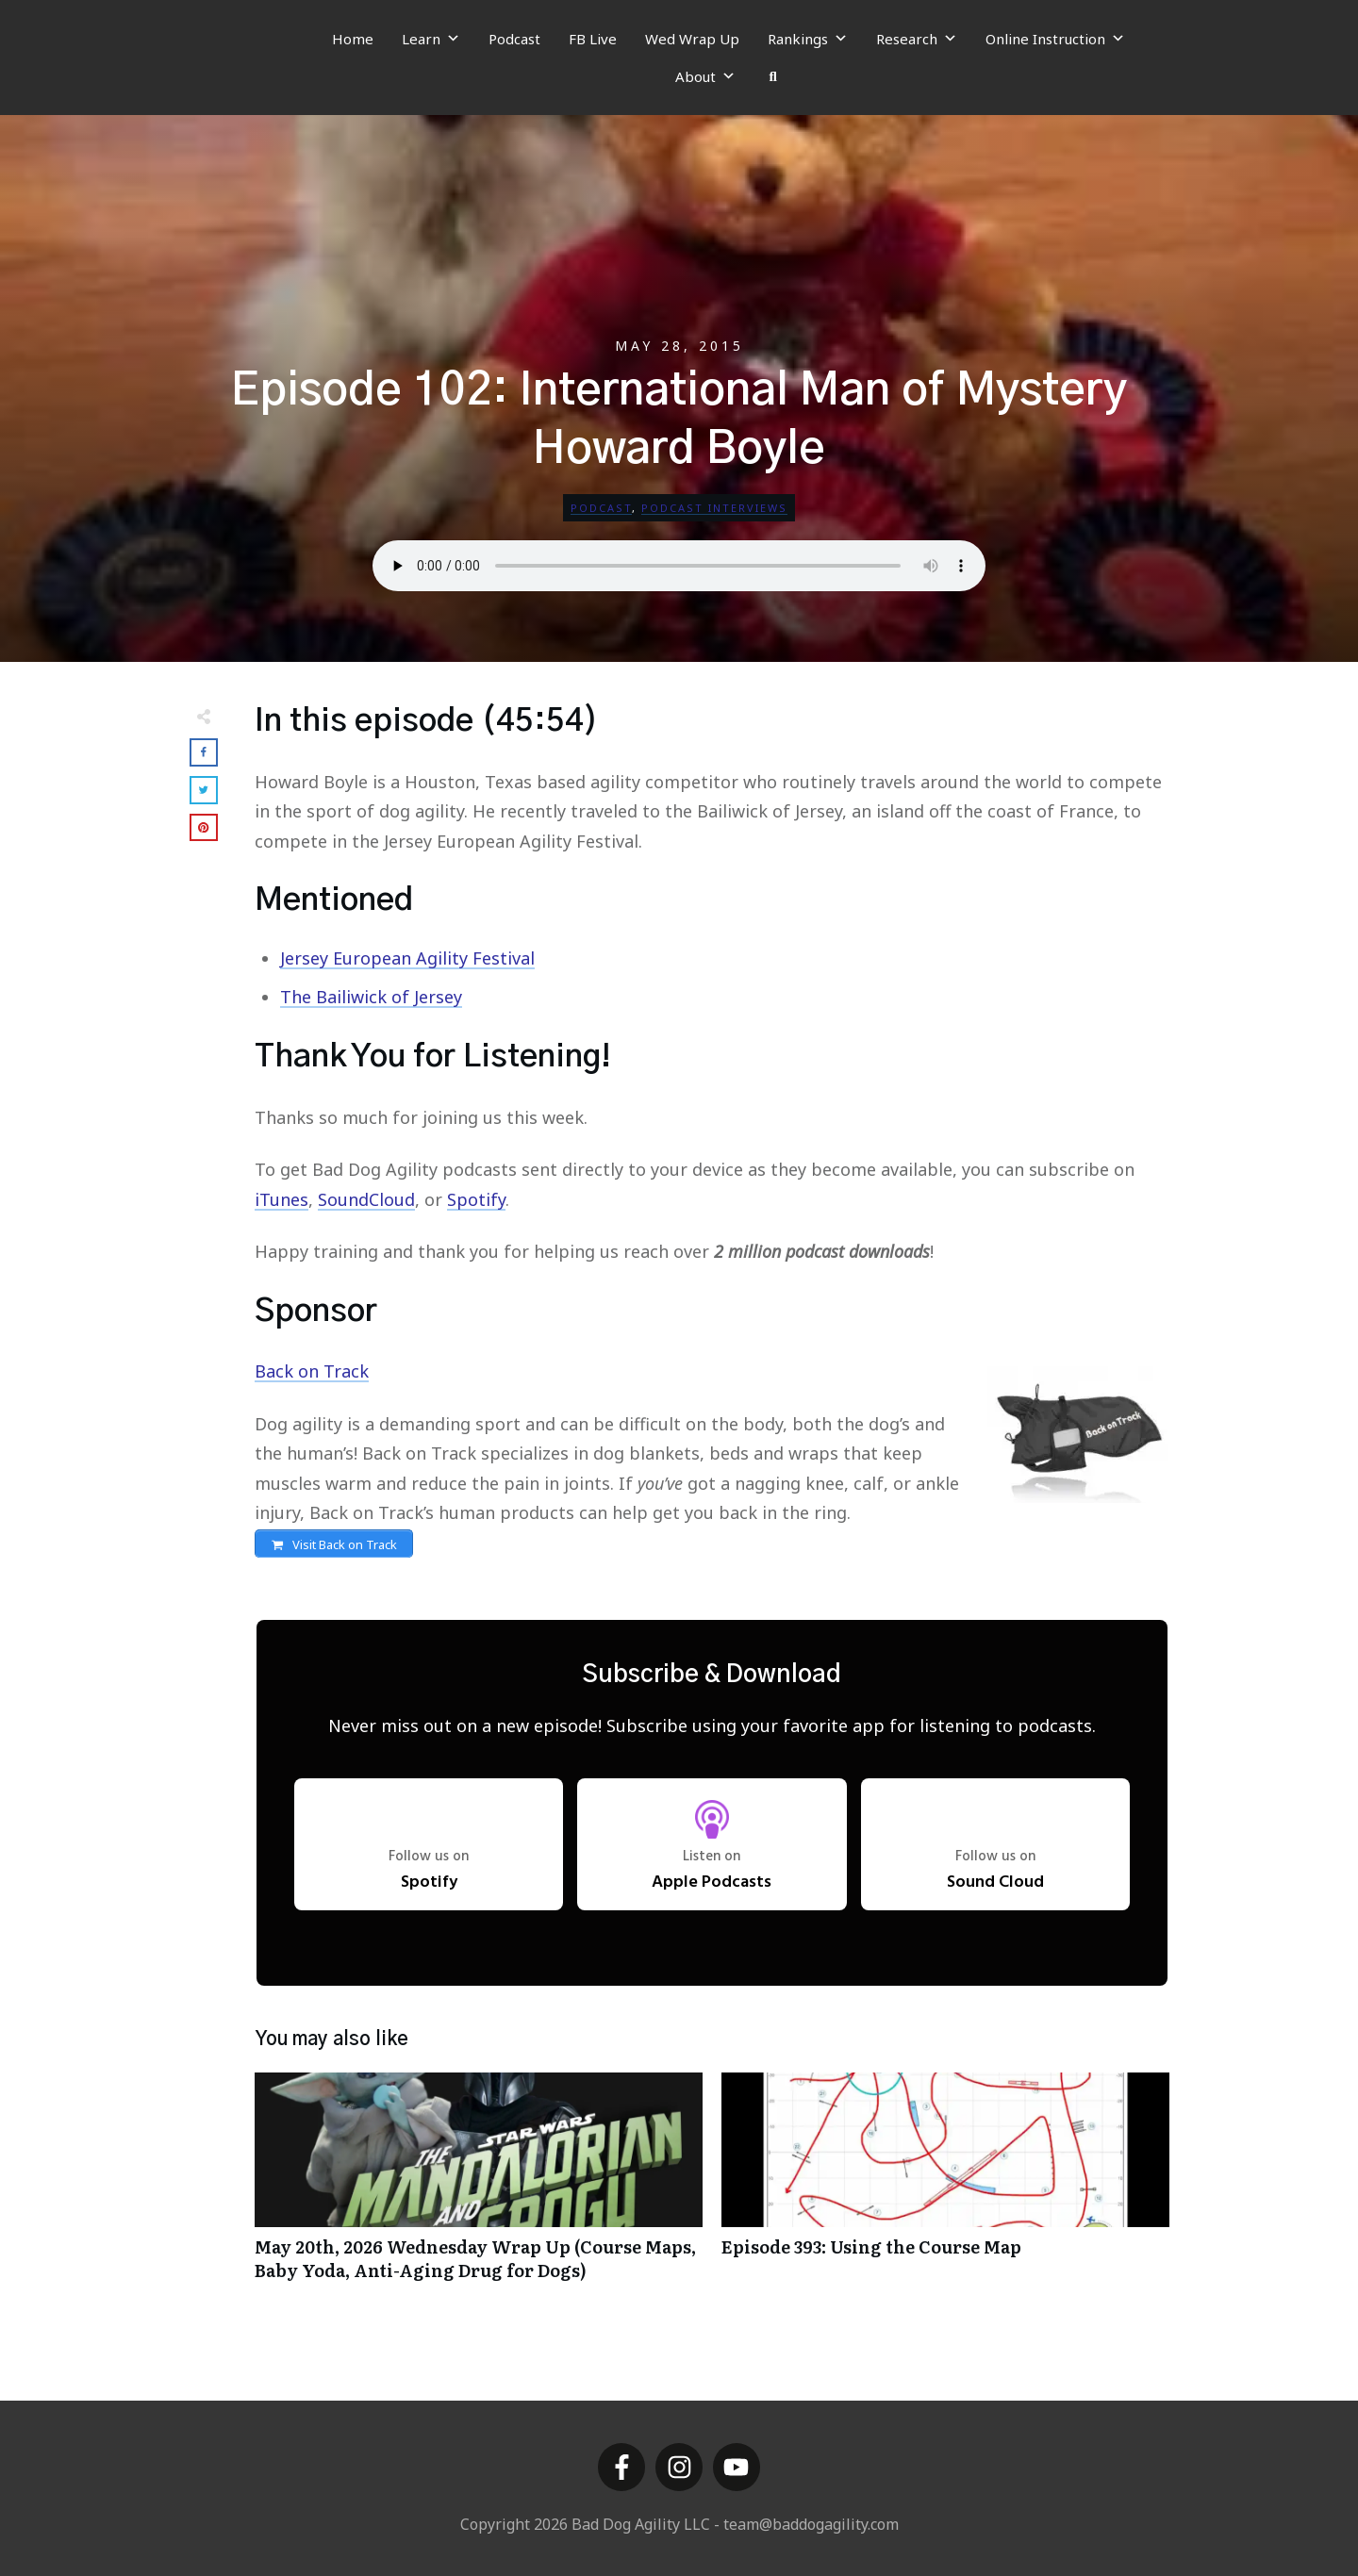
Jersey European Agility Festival (407, 958)
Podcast (514, 38)
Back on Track (312, 1371)
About (705, 76)
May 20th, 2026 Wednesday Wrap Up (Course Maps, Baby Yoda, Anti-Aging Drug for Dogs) (479, 2190)
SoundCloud (366, 1199)
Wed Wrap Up (692, 38)
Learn (431, 38)
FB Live (593, 38)
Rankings (808, 38)
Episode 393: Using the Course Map (945, 2190)
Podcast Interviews (714, 508)
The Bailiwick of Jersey (371, 996)
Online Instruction (1055, 38)
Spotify (476, 1199)
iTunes (281, 1199)
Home (352, 38)
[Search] (773, 76)
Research (916, 38)
